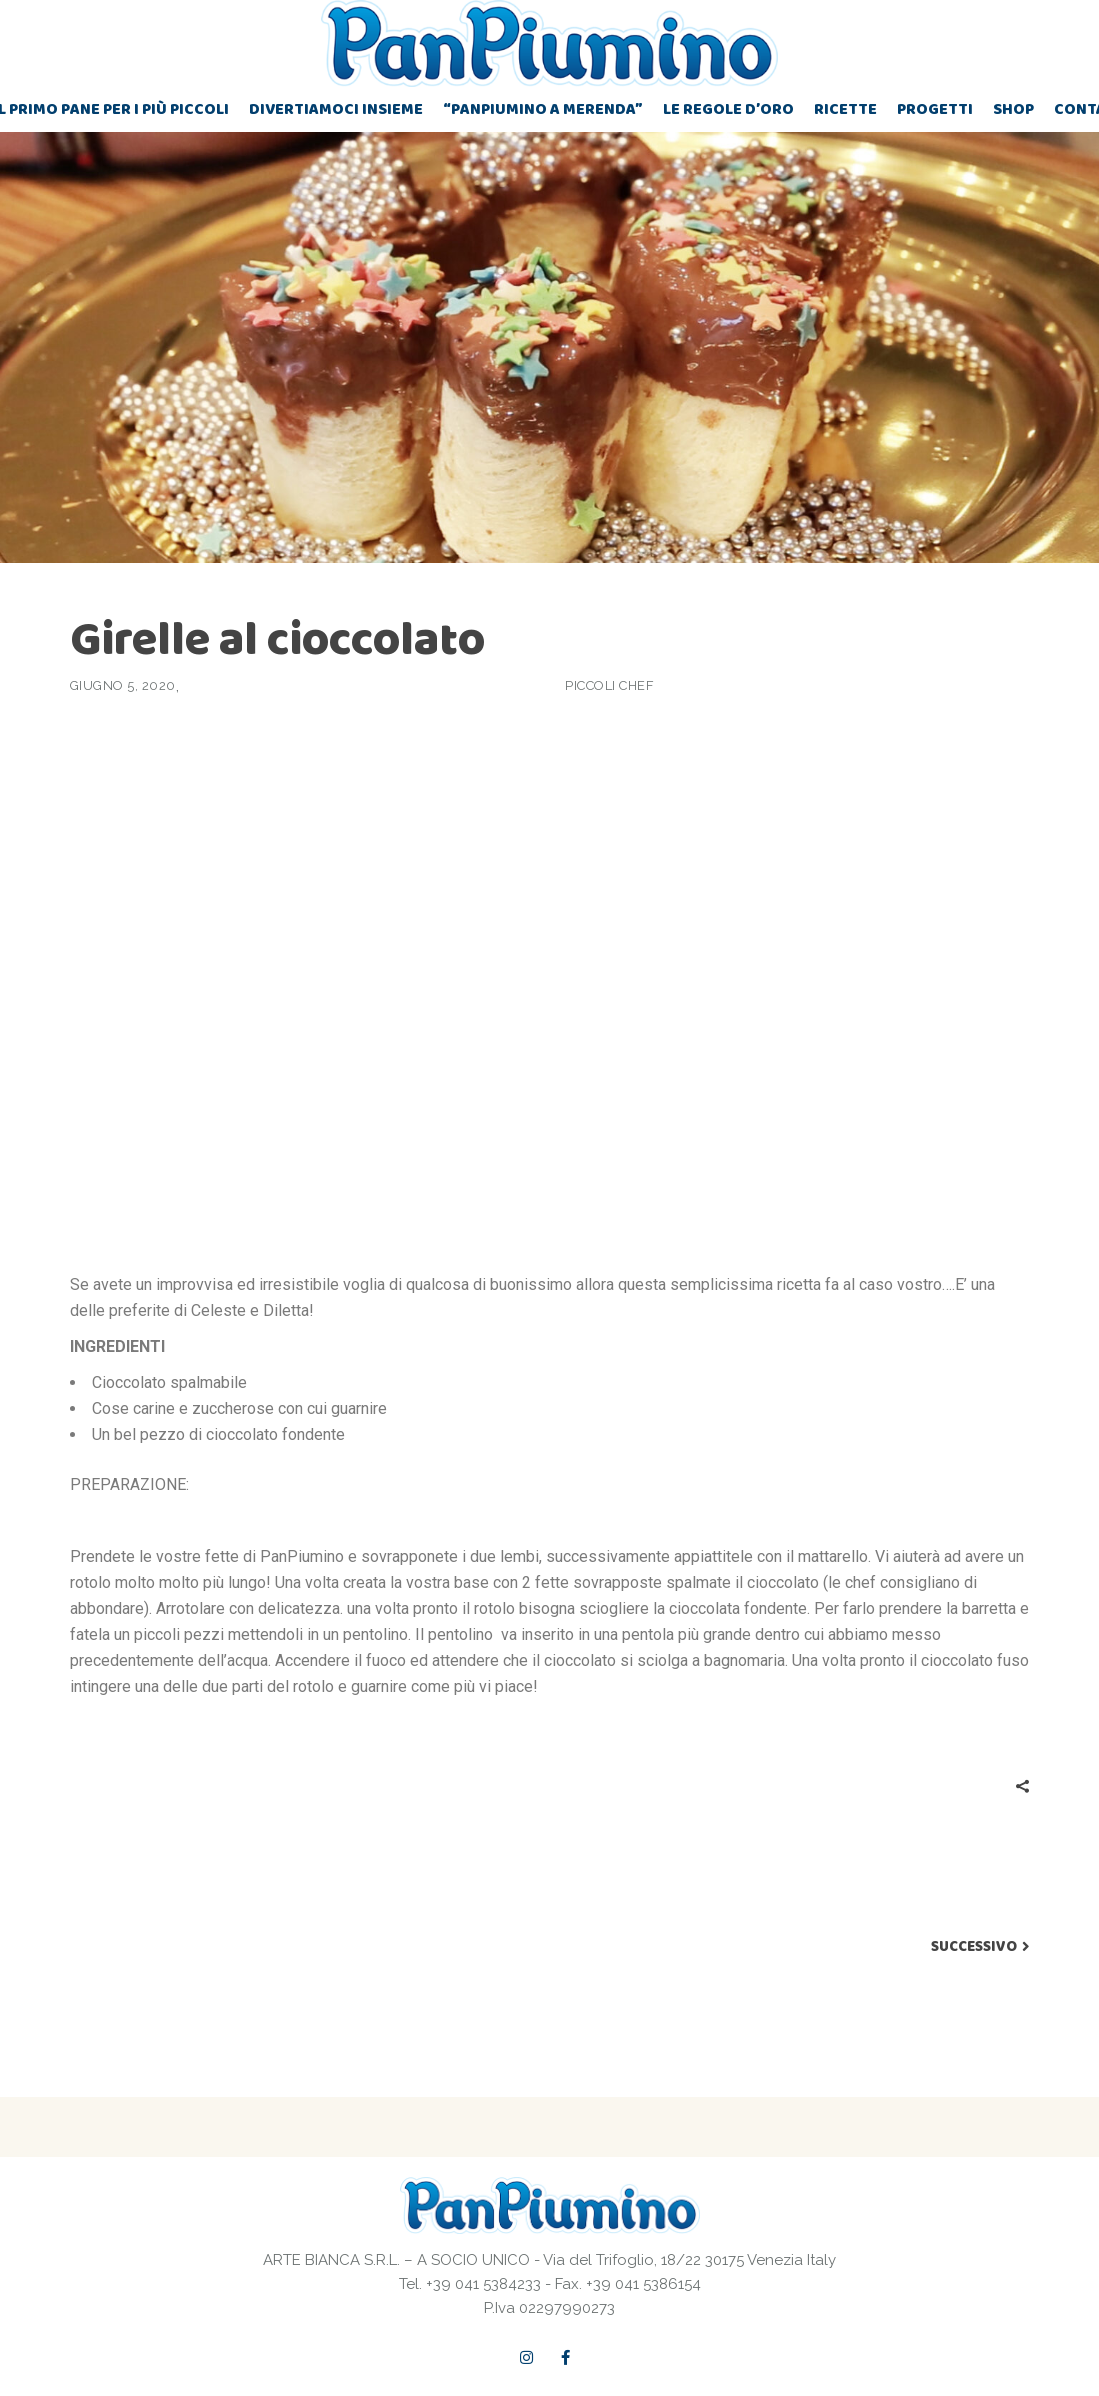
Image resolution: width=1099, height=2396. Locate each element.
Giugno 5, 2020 (123, 685)
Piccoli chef (609, 685)
